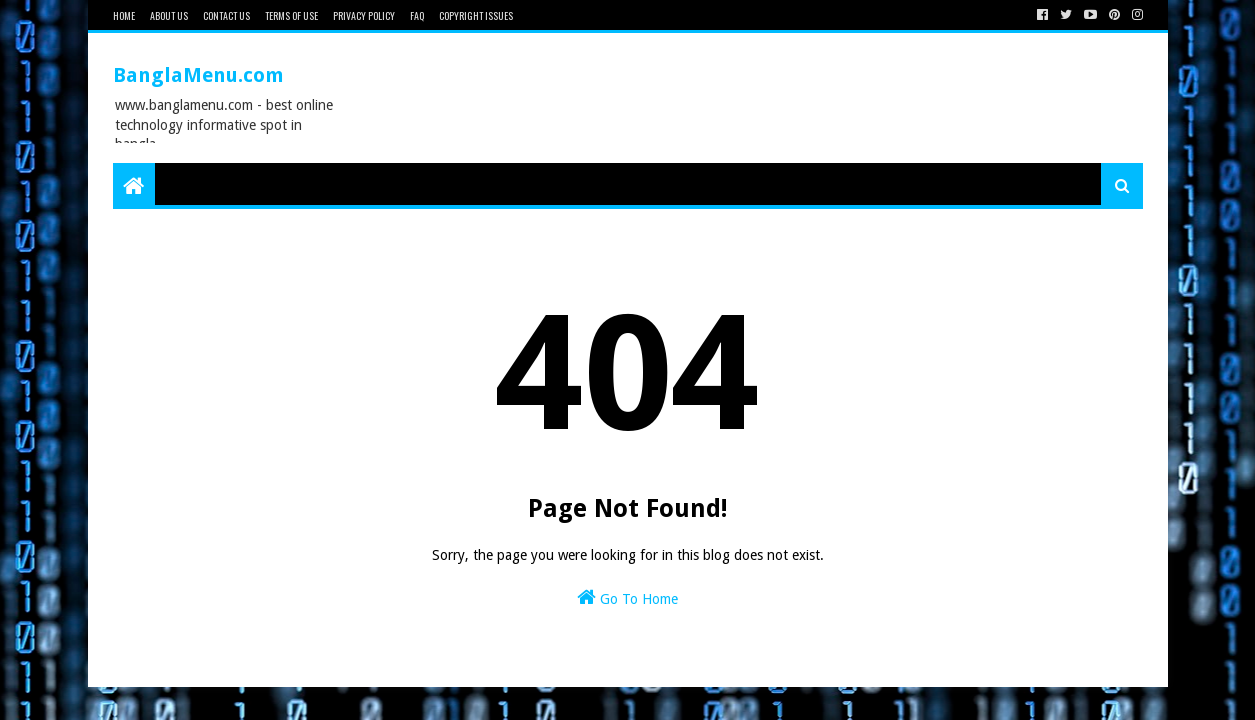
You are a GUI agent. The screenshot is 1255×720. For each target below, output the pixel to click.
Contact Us (226, 15)
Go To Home (627, 597)
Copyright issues (476, 15)
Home (124, 15)
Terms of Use (291, 15)
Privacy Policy (364, 15)
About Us (169, 15)
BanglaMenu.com (198, 75)
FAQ (417, 15)
